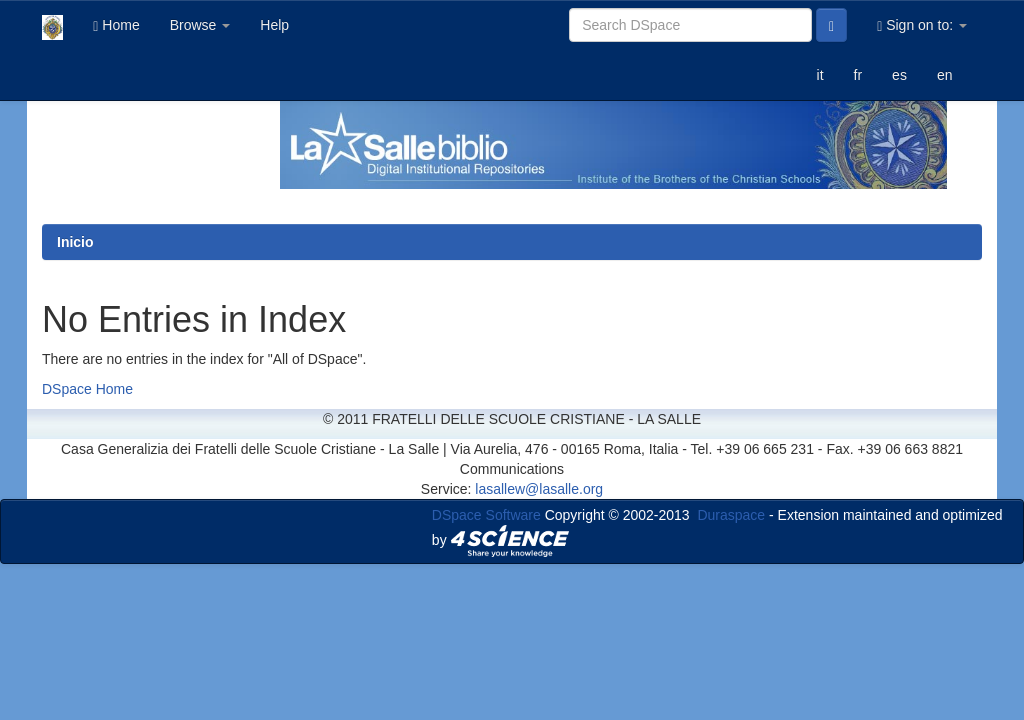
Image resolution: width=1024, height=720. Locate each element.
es (899, 75)
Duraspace (731, 515)
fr (858, 75)
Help (274, 25)
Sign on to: (922, 25)
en (945, 75)
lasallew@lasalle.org (539, 489)
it (820, 75)
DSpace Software (486, 515)
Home (116, 25)
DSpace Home (87, 389)
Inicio (75, 242)
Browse (200, 25)
